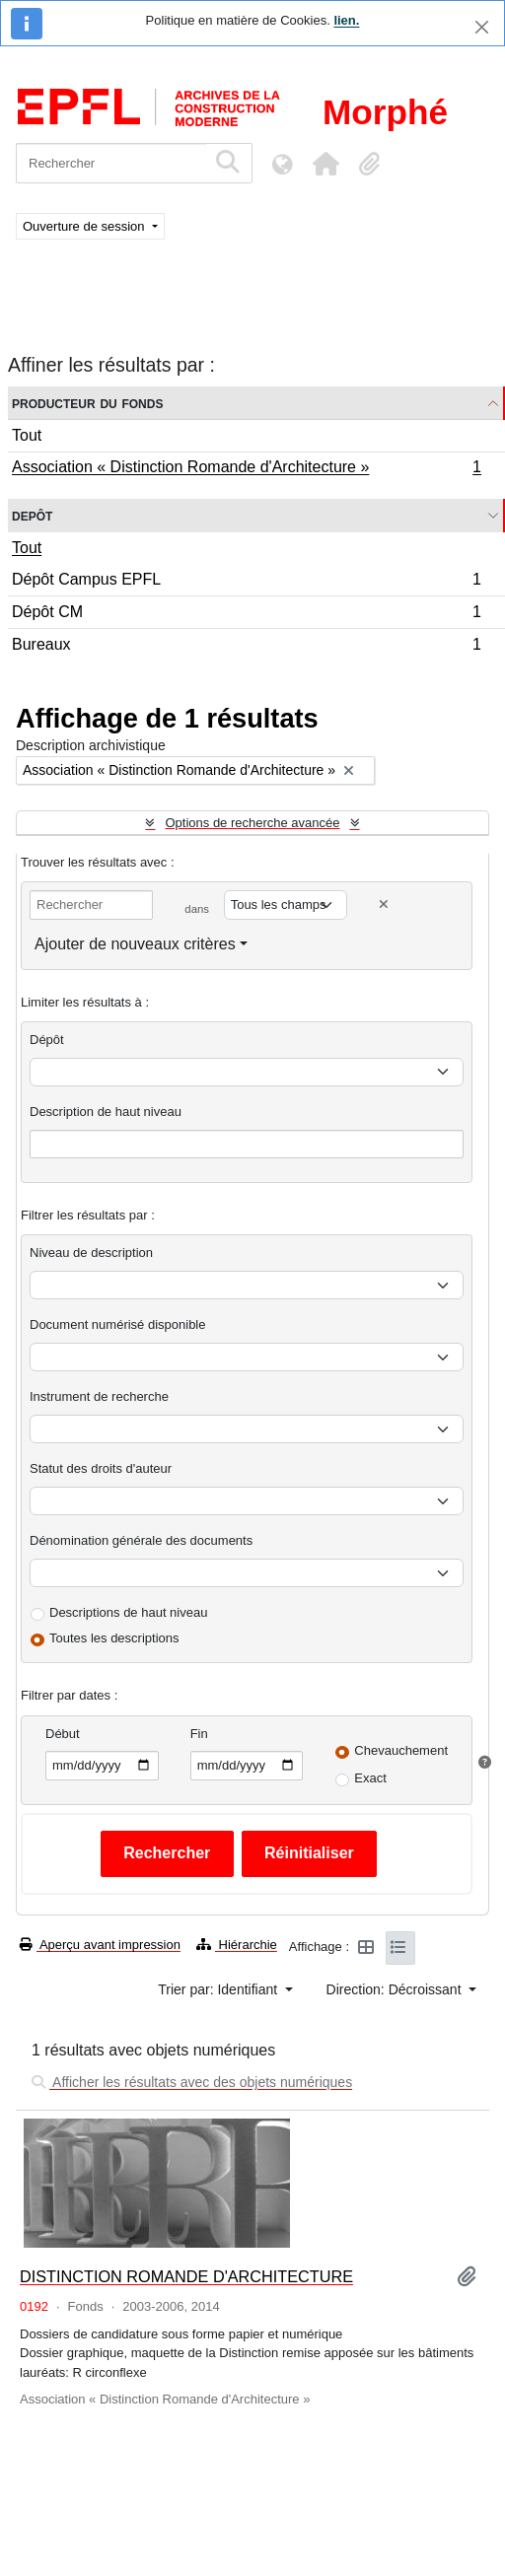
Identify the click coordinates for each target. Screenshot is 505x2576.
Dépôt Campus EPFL (246, 582)
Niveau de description (91, 1252)
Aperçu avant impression (100, 1944)
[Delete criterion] (384, 904)
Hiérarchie (236, 1944)
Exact (370, 1778)
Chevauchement (401, 1750)
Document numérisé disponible (117, 1324)
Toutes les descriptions (114, 1638)
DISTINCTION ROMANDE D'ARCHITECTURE (186, 2276)
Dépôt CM (246, 614)
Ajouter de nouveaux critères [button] (135, 944)
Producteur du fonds (87, 402)
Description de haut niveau (105, 1111)
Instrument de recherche (99, 1396)
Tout (26, 435)
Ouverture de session (85, 226)
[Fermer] (482, 27)
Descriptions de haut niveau (128, 1612)
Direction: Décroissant (396, 1989)
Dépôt (47, 1039)
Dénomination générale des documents (141, 1540)
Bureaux (246, 647)
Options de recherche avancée (252, 822)
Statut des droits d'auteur (101, 1468)
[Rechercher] (111, 163)
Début (62, 1733)
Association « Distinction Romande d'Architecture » (246, 469)
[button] (325, 163)
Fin (199, 1733)
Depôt (32, 515)
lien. (346, 20)
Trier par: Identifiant (219, 1989)
